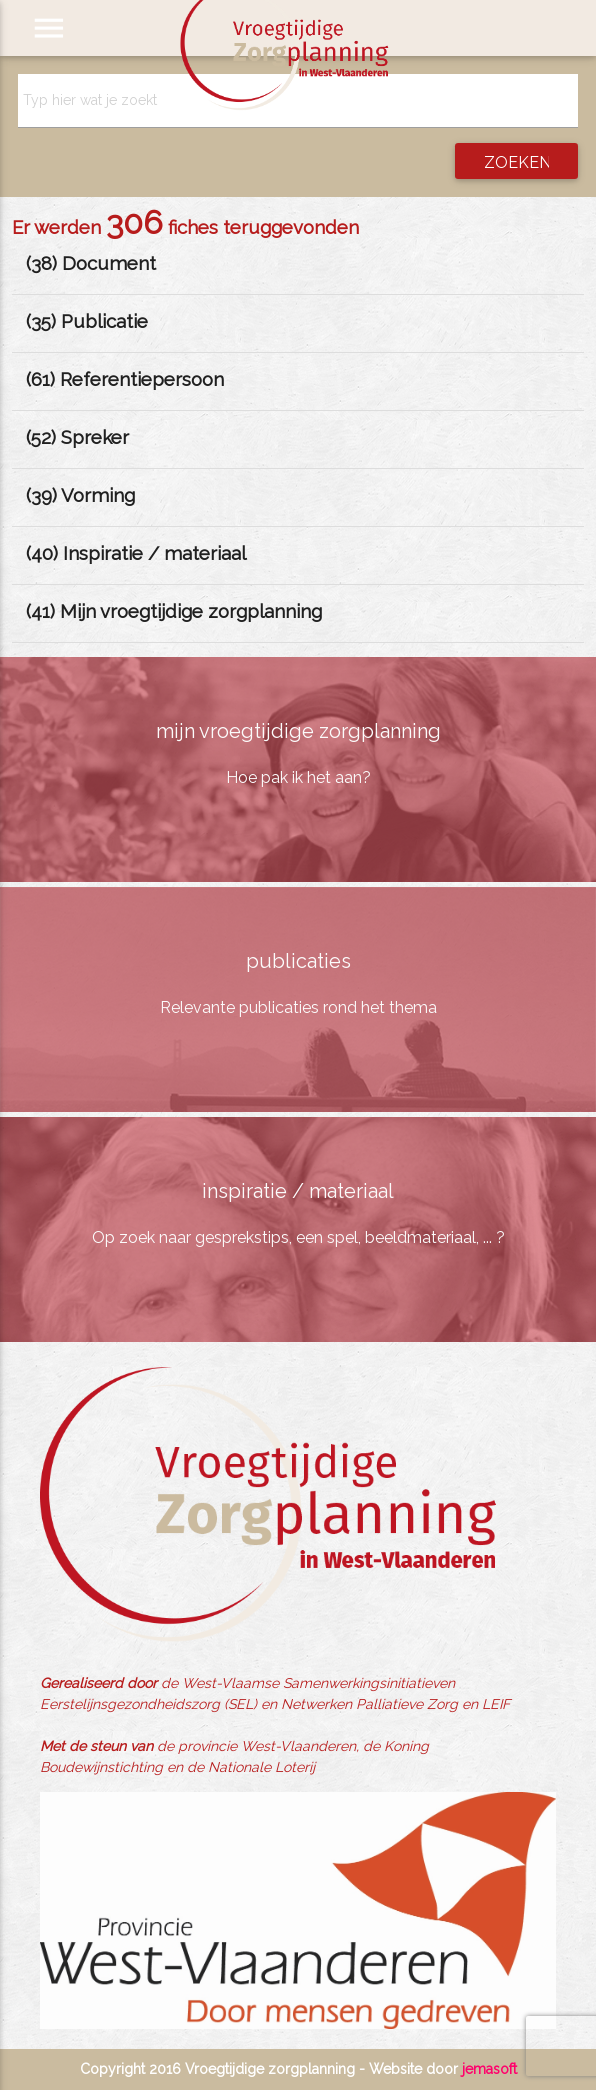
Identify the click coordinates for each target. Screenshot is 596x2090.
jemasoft (489, 2069)
